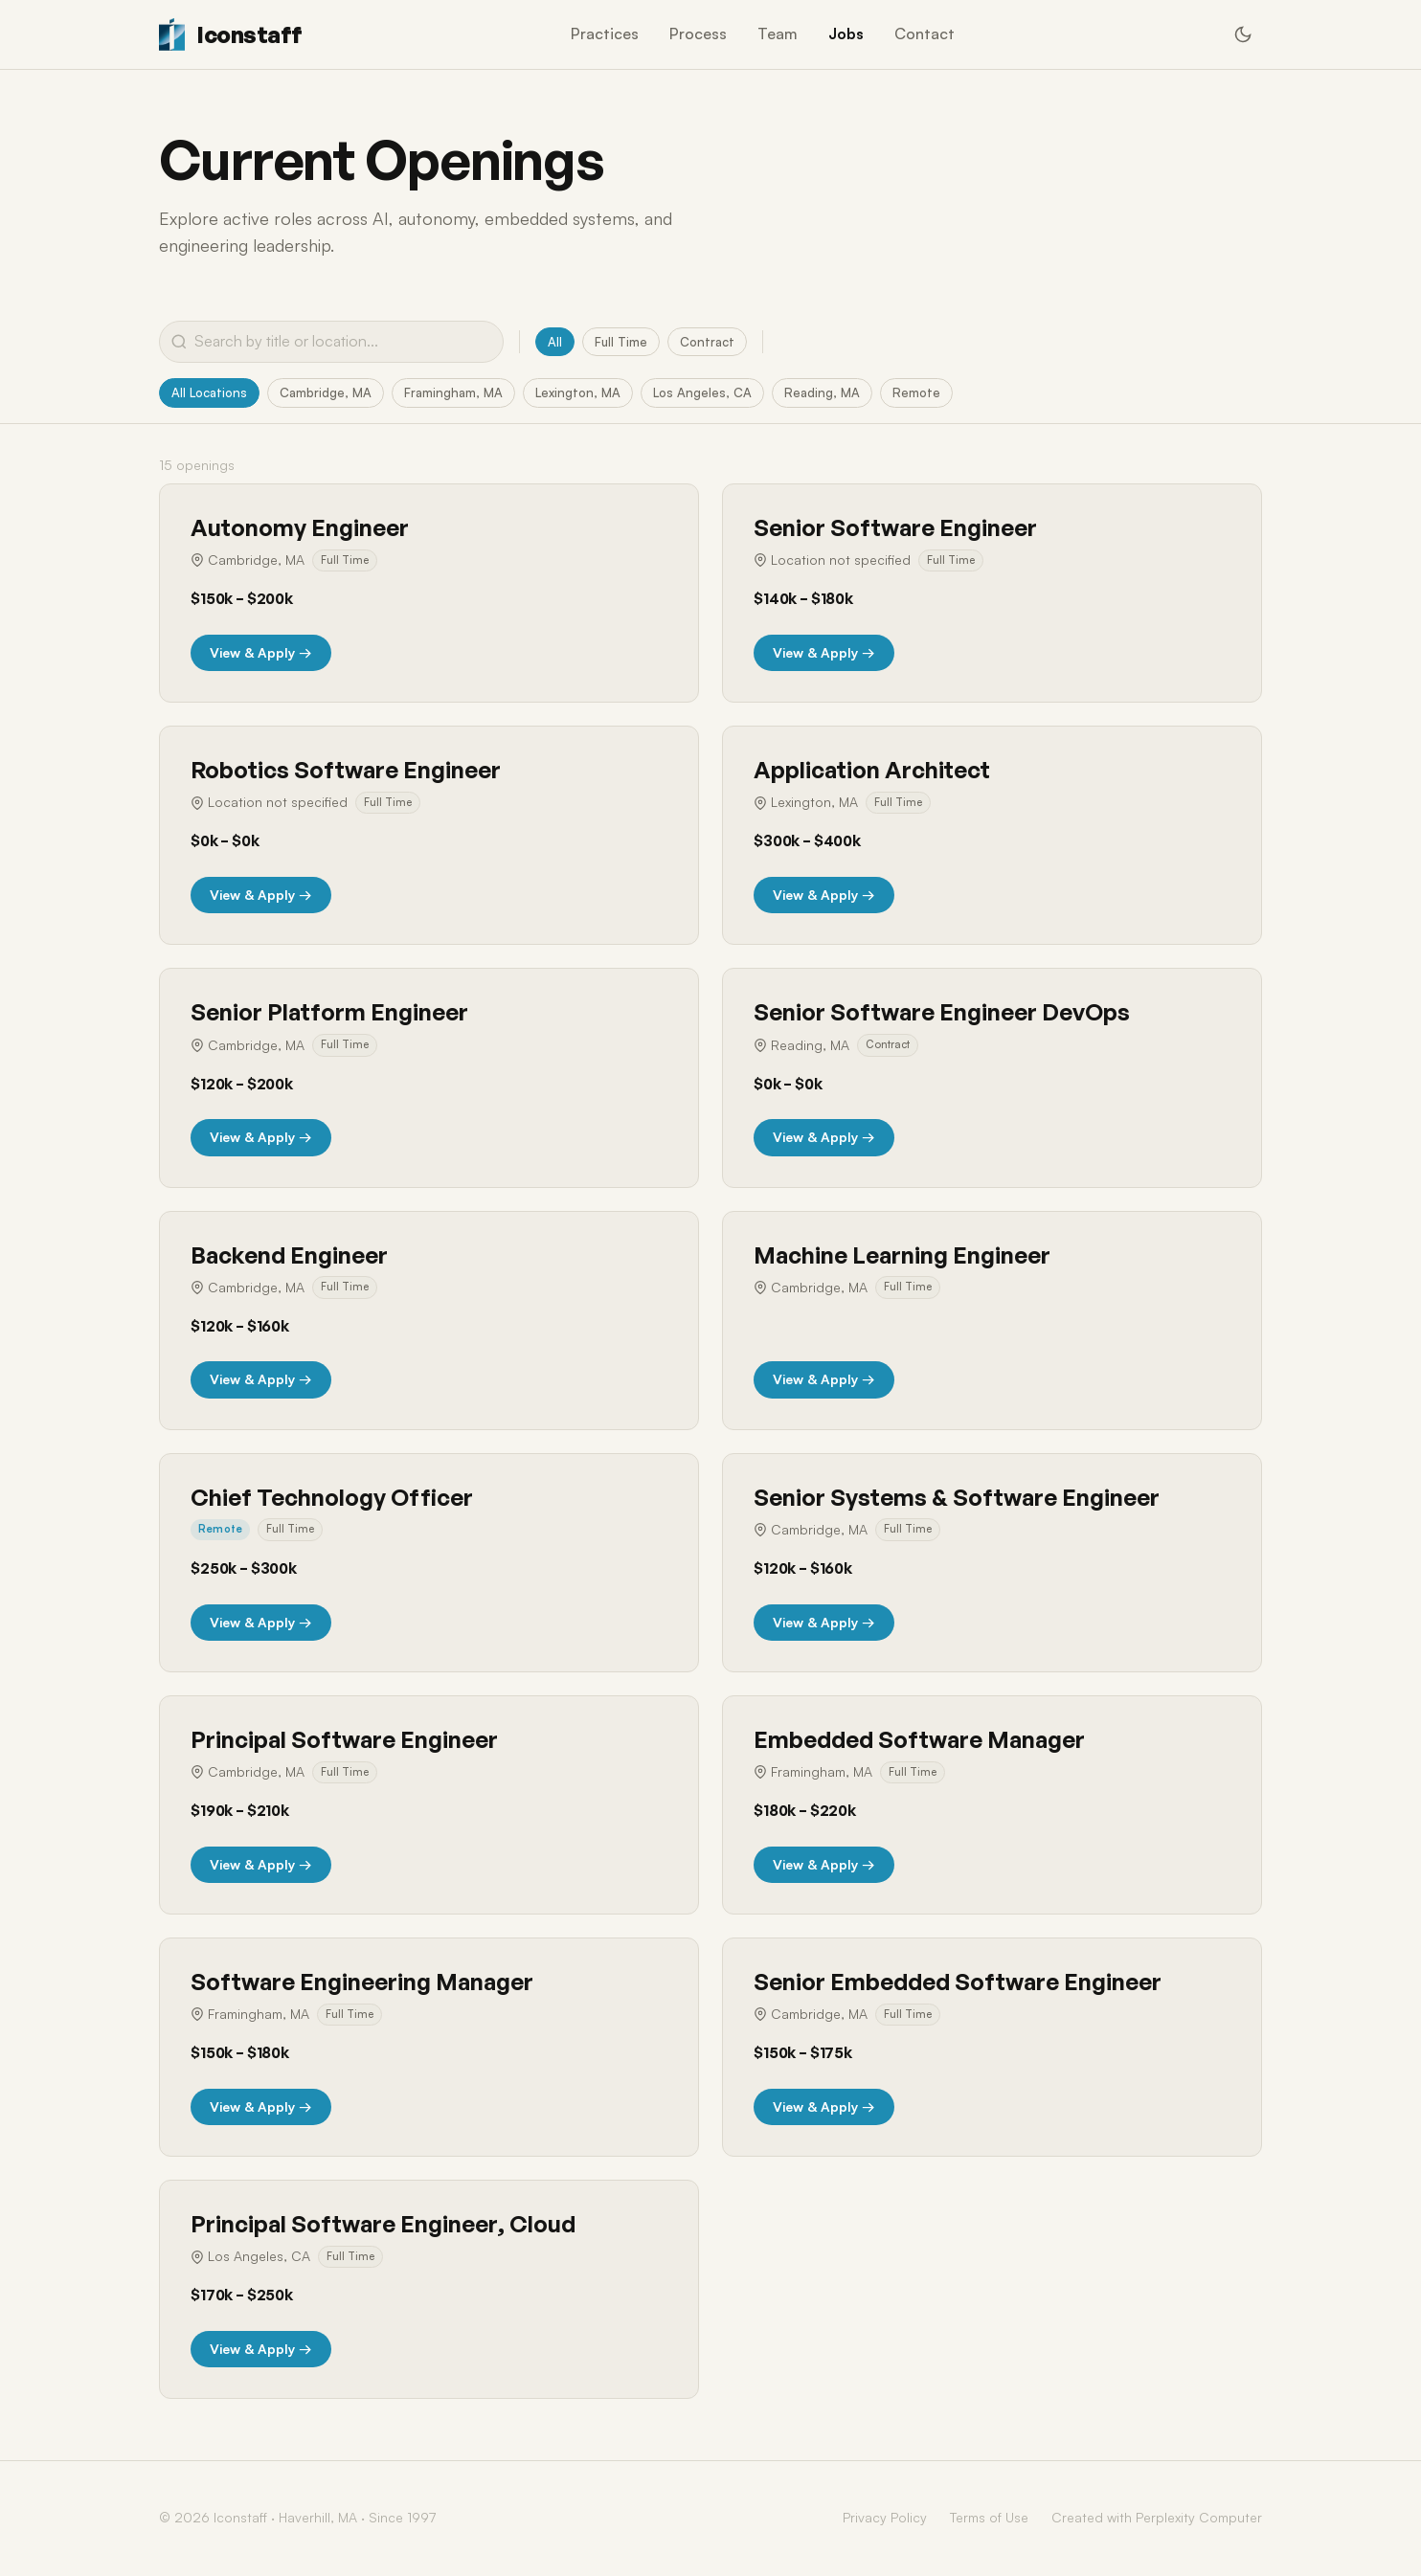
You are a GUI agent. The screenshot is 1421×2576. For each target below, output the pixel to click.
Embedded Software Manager (919, 1740)
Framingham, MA (463, 393)
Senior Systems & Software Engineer (957, 1498)
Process (698, 33)
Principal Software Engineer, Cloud (383, 2225)
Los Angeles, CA (719, 393)
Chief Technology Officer (332, 1498)
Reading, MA (841, 393)
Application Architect (872, 771)
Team (777, 33)
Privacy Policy (885, 2519)
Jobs (846, 33)
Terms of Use (989, 2519)
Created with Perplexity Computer (1156, 2519)
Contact (924, 33)
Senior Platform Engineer (329, 1013)
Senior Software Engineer (895, 529)
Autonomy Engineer (300, 529)
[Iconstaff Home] (231, 34)
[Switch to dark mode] (1243, 34)
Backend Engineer (289, 1256)
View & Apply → (261, 653)
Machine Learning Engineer (902, 1256)
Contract (709, 341)
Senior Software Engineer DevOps (942, 1013)
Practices (605, 33)
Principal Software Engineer (344, 1740)
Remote (938, 393)
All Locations (211, 393)
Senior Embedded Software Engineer (958, 1983)
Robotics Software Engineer (346, 771)
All (555, 341)
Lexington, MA (591, 393)
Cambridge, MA (332, 393)
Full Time (621, 341)
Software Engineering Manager (362, 1983)
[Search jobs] (331, 342)
